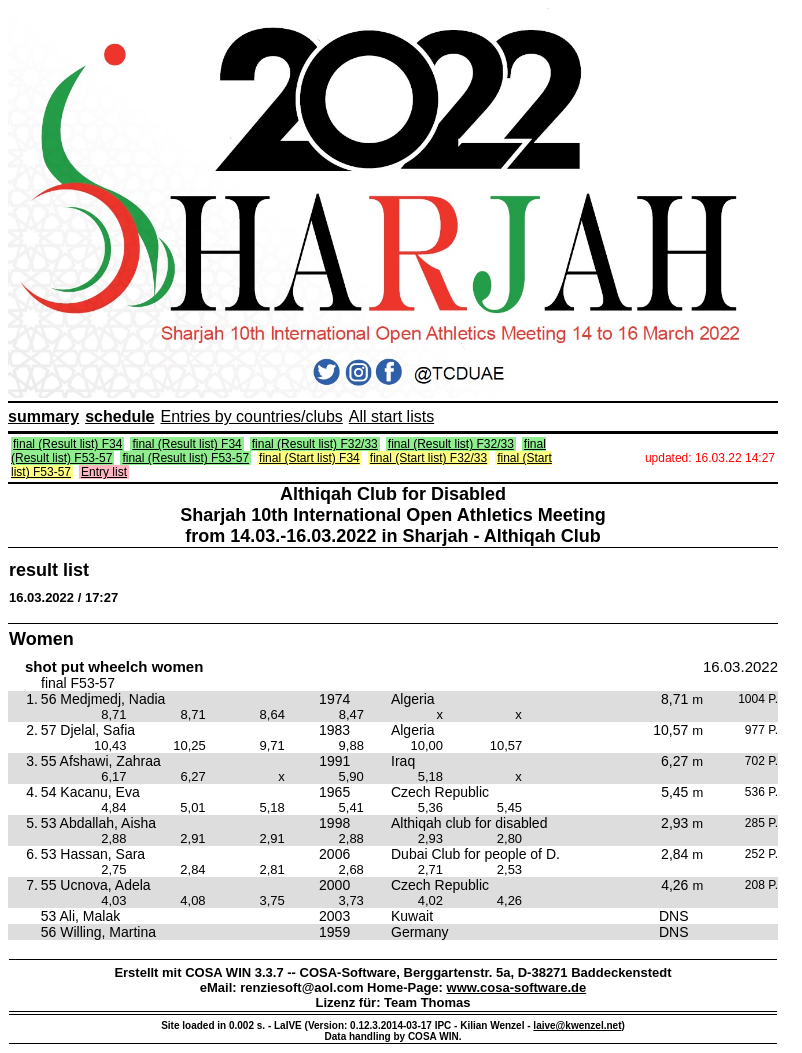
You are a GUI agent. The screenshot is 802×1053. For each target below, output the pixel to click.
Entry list (104, 472)
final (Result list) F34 (67, 444)
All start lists (391, 416)
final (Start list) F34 (309, 458)
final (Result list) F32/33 (315, 444)
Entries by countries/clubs (252, 416)
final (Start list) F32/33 (428, 458)
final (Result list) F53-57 (185, 458)
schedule (119, 416)
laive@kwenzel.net (577, 1025)
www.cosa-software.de (517, 987)
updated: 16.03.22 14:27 (710, 458)
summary (43, 416)
